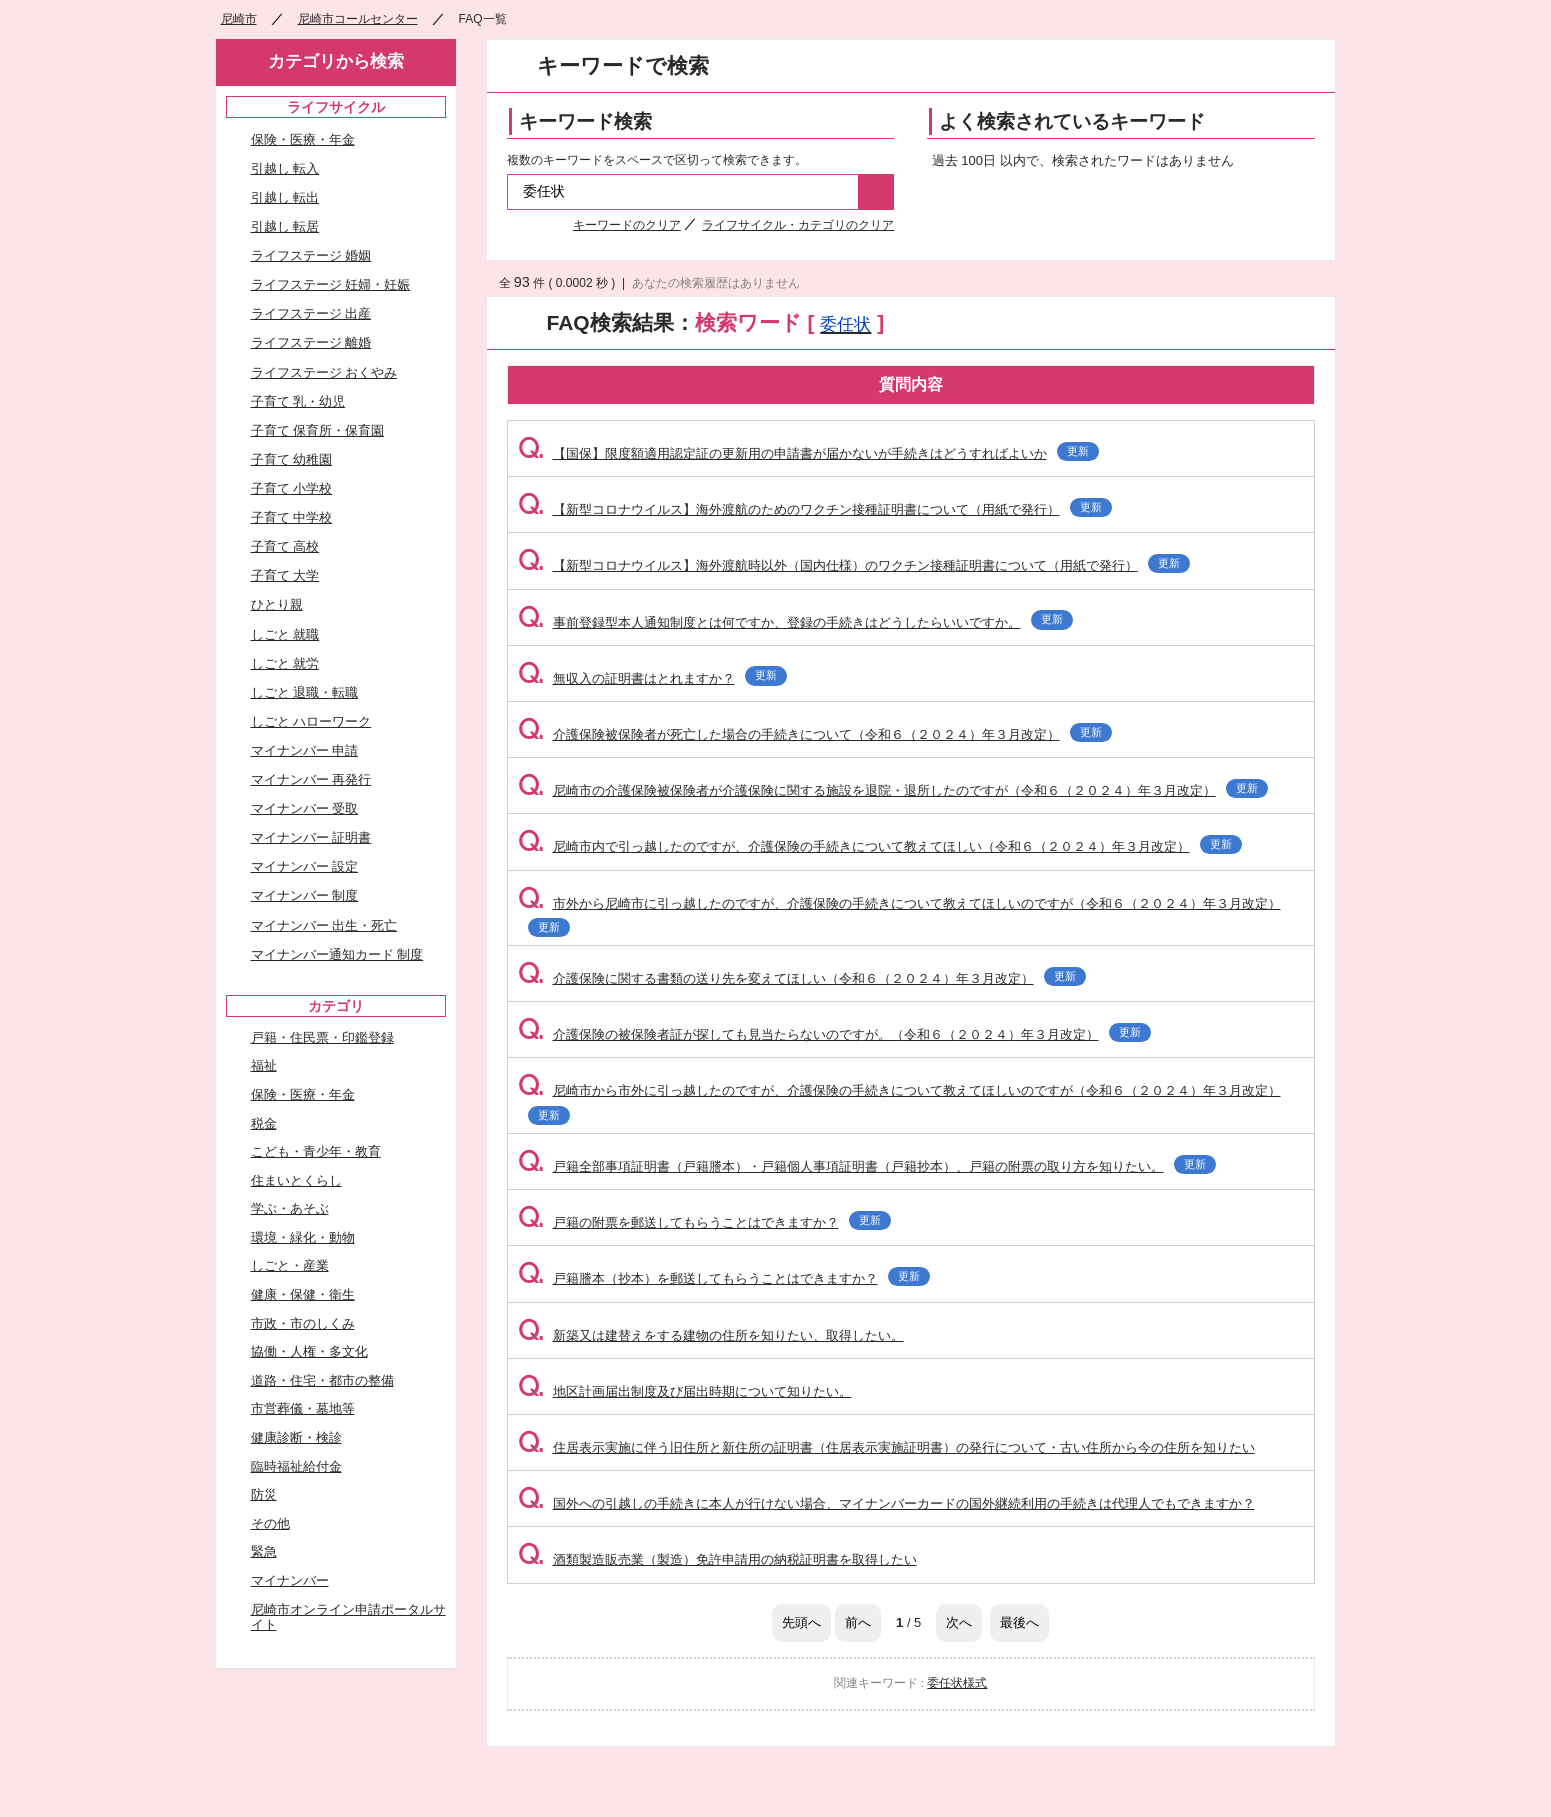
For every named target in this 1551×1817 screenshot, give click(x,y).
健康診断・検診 (296, 1437)
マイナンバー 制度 (305, 895)
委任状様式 (957, 1682)
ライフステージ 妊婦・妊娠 (331, 284)
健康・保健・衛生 (303, 1294)
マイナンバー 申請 (305, 750)
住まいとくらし (296, 1180)
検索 (876, 192)
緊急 (264, 1551)
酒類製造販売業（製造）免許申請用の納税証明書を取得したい (717, 1559)
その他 (270, 1523)
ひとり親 (277, 604)
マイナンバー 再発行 (311, 779)
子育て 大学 (285, 575)
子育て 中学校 (292, 517)
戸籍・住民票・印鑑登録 (322, 1037)
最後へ (1019, 1622)
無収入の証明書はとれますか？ (652, 678)
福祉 (264, 1065)
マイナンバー (290, 1580)
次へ (959, 1622)
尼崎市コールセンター (358, 19)
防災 (264, 1494)
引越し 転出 (285, 197)
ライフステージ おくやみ (324, 372)
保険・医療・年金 (303, 139)
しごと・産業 (290, 1265)
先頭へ (801, 1622)
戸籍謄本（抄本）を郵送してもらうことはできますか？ (724, 1278)
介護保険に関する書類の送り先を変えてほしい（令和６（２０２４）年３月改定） (802, 978)
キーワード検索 (585, 121)
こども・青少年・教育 (316, 1151)
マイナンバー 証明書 (311, 837)
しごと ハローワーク (311, 721)
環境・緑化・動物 (303, 1237)
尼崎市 (239, 19)
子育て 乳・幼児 (298, 401)
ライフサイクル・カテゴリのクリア (798, 225)
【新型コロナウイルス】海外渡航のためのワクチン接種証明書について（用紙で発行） (815, 509)
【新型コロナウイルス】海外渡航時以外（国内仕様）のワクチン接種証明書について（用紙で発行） (854, 565)
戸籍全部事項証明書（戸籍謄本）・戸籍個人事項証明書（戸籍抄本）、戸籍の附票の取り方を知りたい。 (867, 1166)
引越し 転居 (285, 226)
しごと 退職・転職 (305, 692)
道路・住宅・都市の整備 (322, 1380)
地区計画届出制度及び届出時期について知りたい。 (685, 1391)
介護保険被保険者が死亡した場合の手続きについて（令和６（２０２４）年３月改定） (815, 734)
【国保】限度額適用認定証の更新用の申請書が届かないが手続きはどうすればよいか (808, 453)
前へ (858, 1622)
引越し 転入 (285, 168)
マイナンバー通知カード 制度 (337, 954)
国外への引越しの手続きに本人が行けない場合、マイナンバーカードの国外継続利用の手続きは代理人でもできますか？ (886, 1503)
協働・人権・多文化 (309, 1351)
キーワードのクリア (627, 225)
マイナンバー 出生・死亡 (324, 925)
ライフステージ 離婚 (311, 342)
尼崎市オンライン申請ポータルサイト (348, 1617)
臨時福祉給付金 (296, 1466)
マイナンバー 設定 (305, 866)
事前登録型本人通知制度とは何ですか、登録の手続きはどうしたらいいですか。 (795, 622)
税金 (264, 1123)
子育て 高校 (285, 546)
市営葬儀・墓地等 (303, 1408)
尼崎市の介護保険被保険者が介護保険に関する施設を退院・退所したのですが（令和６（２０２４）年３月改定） (893, 790)
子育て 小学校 (292, 488)
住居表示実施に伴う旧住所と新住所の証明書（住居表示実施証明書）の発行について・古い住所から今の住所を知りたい (886, 1447)
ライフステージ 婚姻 (311, 255)
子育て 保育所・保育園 (318, 430)
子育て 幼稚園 (292, 459)
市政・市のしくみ (303, 1323)
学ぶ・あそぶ (290, 1208)
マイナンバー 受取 (305, 808)
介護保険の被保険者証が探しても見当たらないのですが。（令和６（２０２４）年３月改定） (834, 1034)
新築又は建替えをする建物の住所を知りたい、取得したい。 (711, 1335)
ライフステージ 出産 (311, 313)
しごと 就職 (285, 634)
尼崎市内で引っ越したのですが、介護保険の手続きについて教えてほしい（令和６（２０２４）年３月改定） (880, 846)
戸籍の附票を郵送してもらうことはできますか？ (704, 1222)
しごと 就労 (285, 663)
